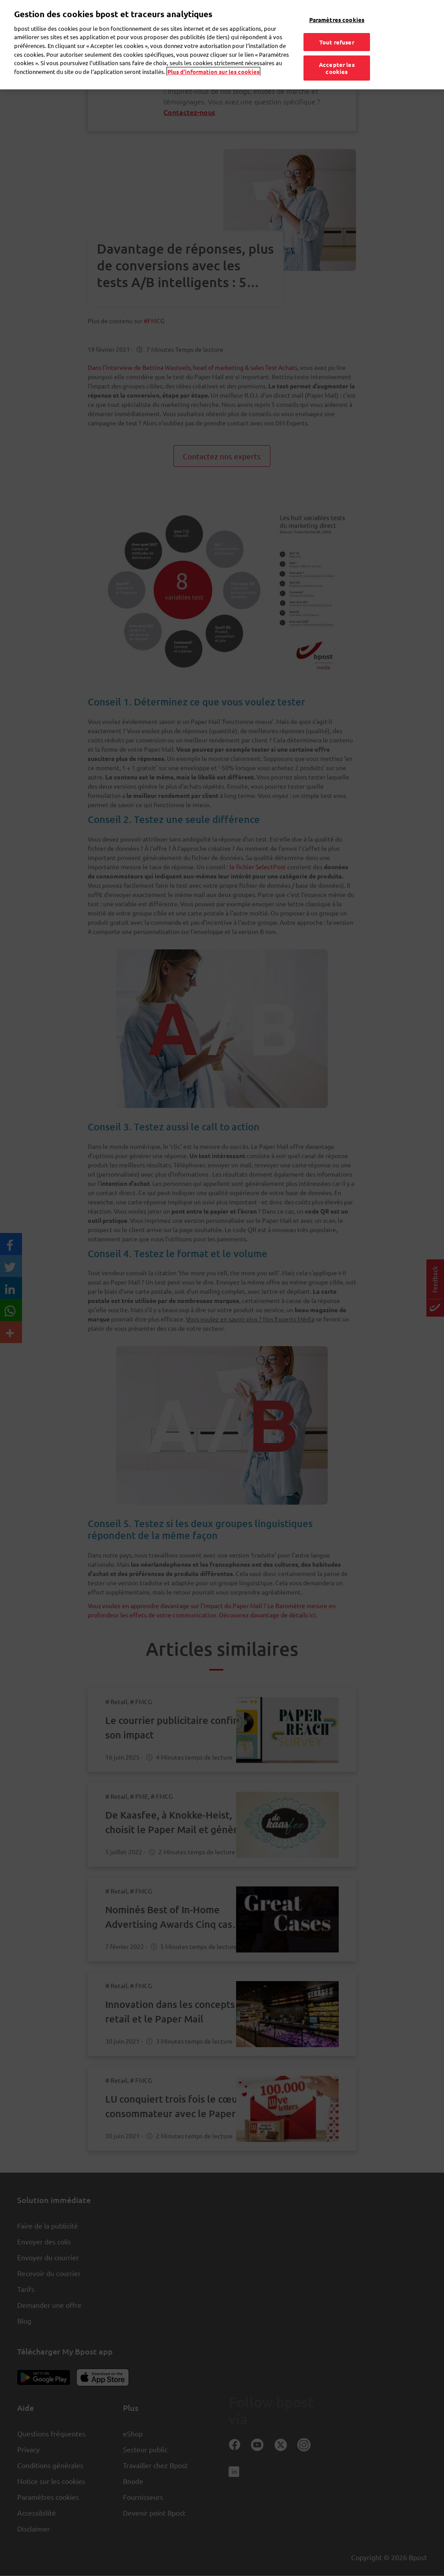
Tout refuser (336, 23)
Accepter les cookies (337, 49)
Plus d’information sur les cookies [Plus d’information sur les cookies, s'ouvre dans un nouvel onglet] (213, 52)
